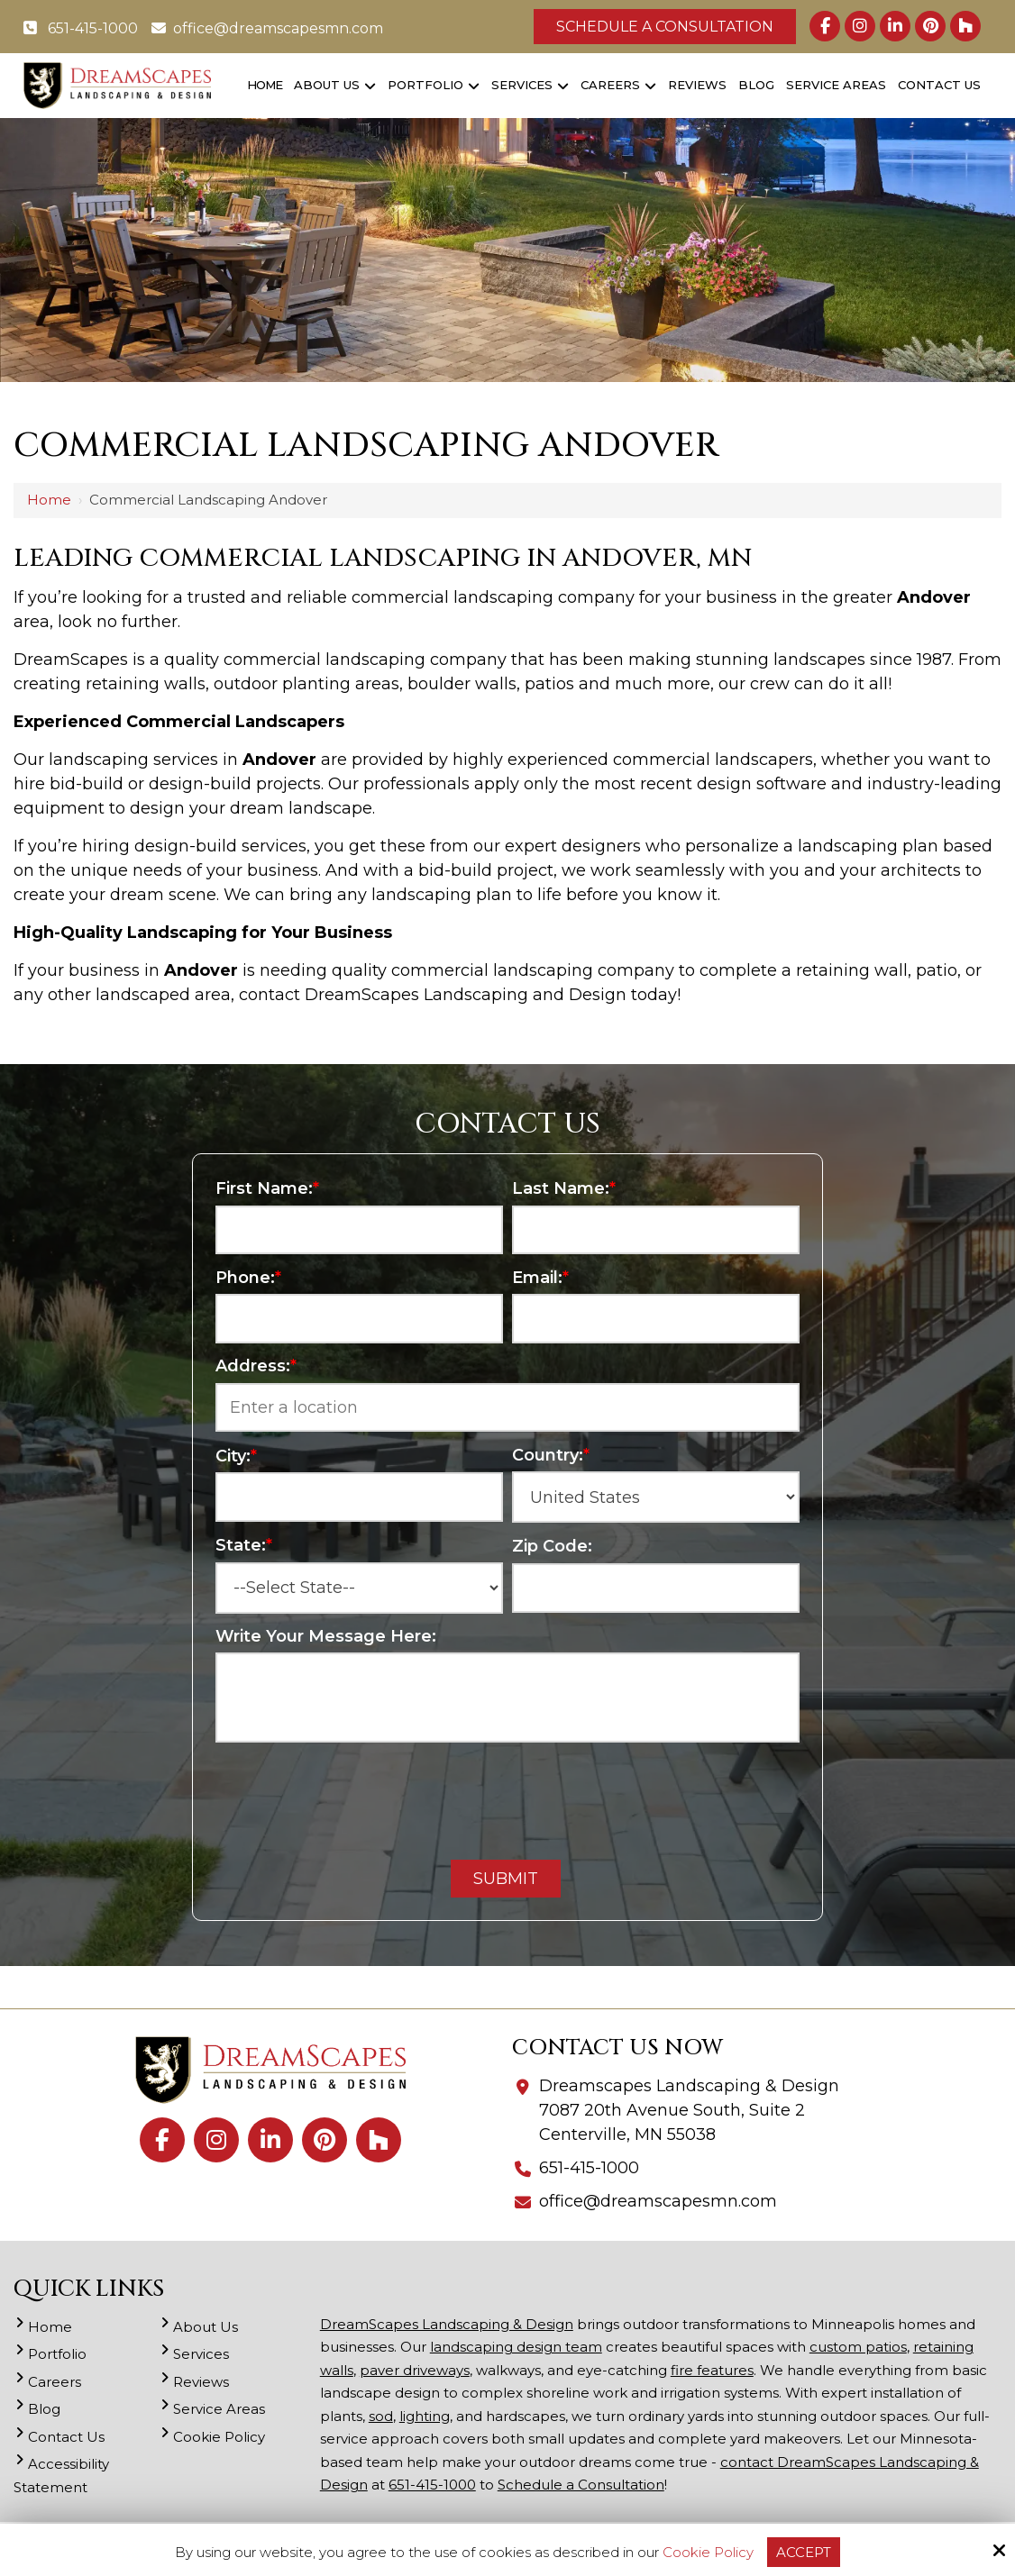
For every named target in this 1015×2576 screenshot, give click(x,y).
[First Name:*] (359, 1230)
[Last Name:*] (656, 1230)
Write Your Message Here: (325, 1636)
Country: (551, 1455)
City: (236, 1456)
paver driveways (415, 2370)
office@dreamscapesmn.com (267, 28)
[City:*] (359, 1497)
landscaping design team (516, 2346)
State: (243, 1545)
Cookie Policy (708, 2552)
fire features (712, 2370)
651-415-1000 (80, 28)
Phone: (248, 1278)
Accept (803, 2552)
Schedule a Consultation (664, 26)
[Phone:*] (359, 1318)
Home (49, 499)
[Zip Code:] (656, 1588)
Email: (540, 1278)
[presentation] (507, 1796)
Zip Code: (552, 1546)
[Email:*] (656, 1318)
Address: (256, 1366)
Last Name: (564, 1188)
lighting (424, 2416)
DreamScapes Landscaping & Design (446, 2324)
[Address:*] (507, 1408)
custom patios (858, 2346)
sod (381, 2416)
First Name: (267, 1188)
